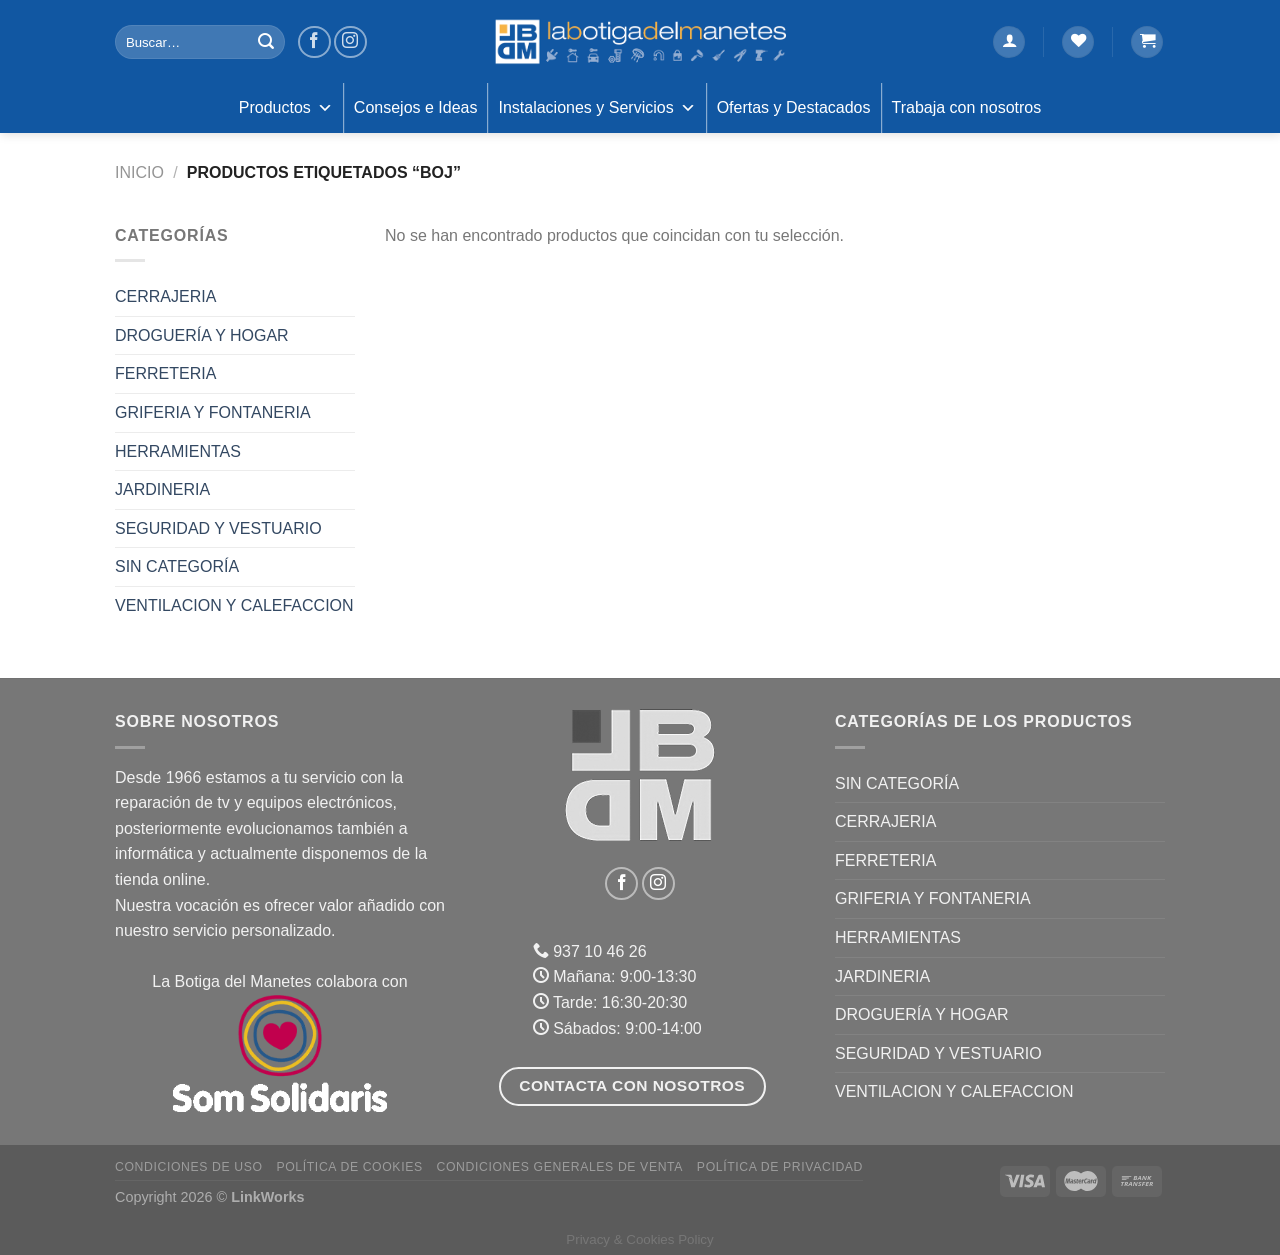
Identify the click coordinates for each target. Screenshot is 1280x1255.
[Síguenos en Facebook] (314, 42)
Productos (286, 108)
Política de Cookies (349, 1167)
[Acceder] (1009, 42)
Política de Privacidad (780, 1167)
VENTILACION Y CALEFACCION (234, 605)
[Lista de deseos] (1078, 42)
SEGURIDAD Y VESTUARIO (218, 528)
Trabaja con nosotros (967, 107)
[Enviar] (266, 42)
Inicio (139, 172)
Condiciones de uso (189, 1167)
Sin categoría (177, 566)
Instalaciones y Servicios (596, 108)
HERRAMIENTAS (178, 451)
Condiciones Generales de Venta (560, 1167)
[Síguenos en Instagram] (350, 42)
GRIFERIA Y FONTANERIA (213, 412)
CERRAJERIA (165, 296)
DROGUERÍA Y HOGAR (202, 335)
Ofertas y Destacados (794, 107)
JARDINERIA (162, 489)
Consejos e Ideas (416, 107)
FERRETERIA (165, 373)
